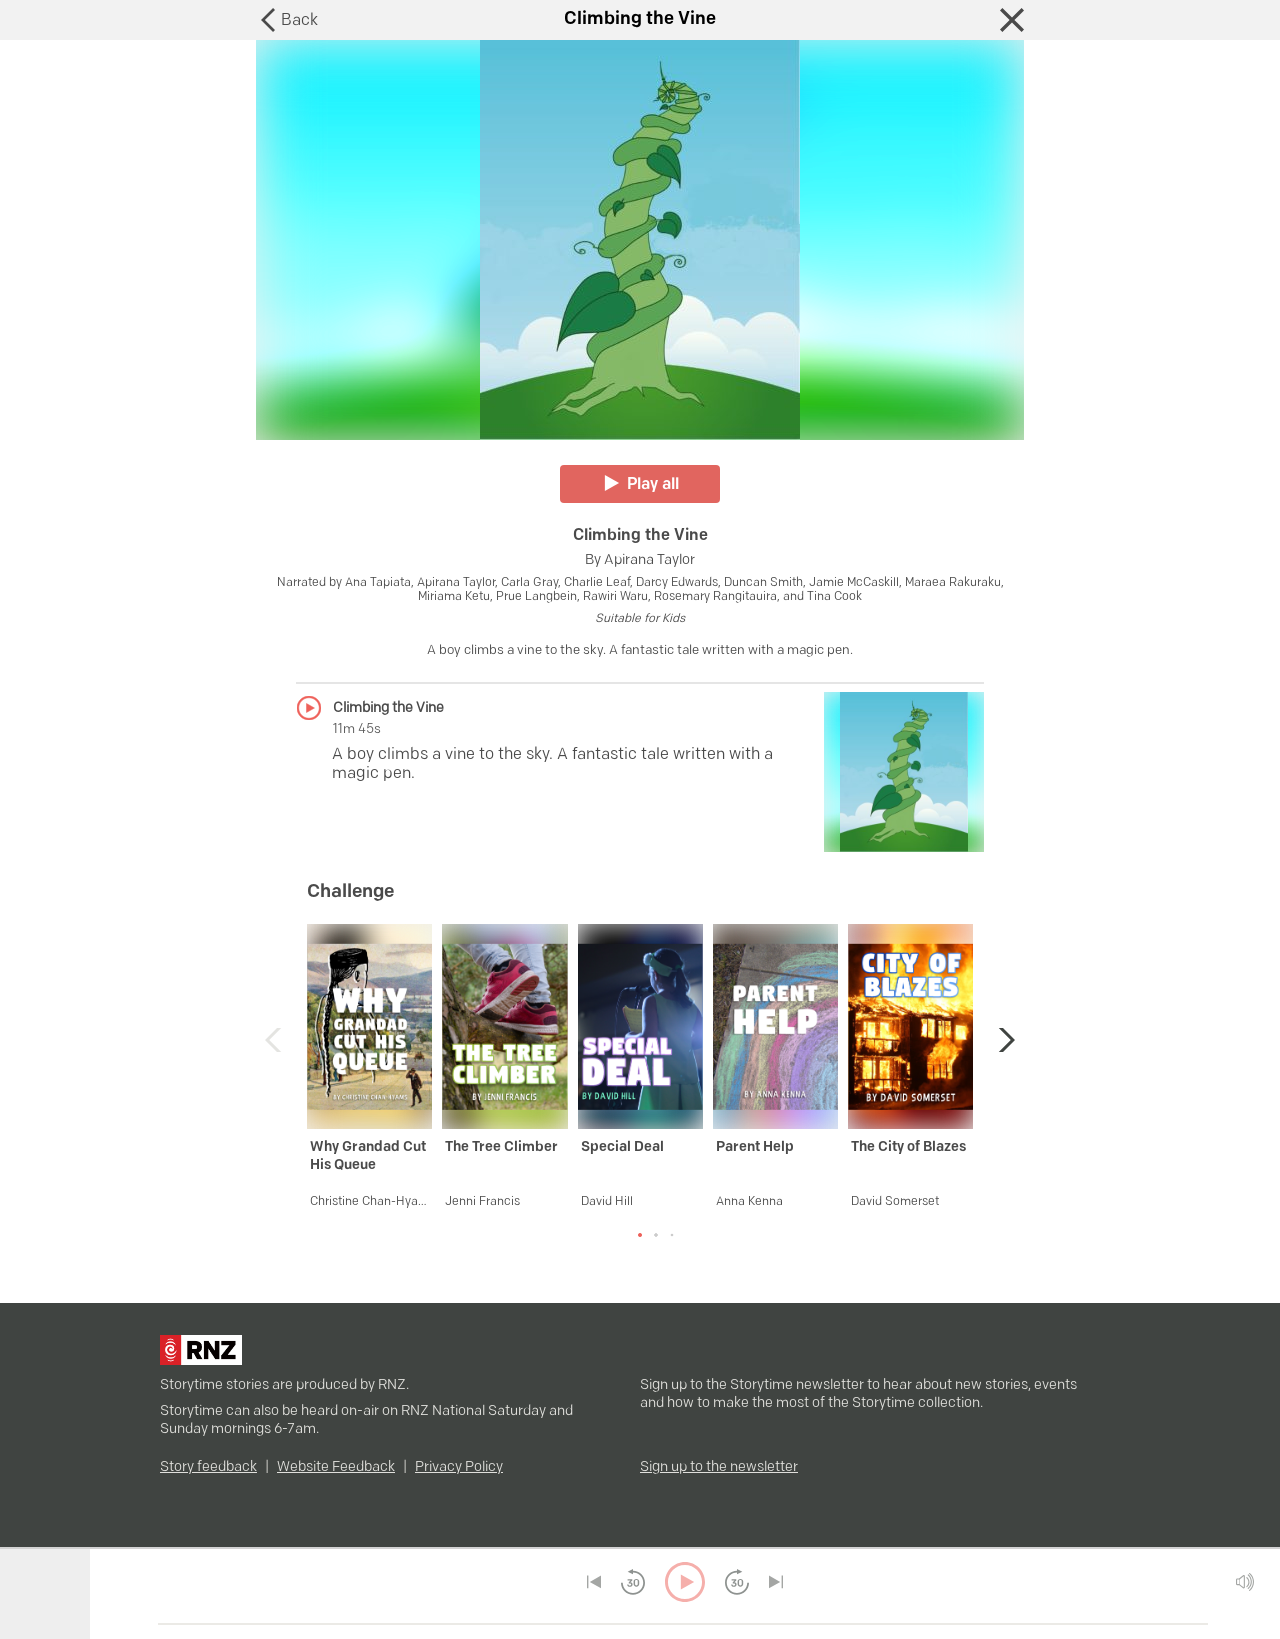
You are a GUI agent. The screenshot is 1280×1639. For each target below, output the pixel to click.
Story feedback (208, 1467)
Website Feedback (336, 1467)
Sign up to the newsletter (719, 1467)
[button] (1001, 1040)
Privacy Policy (459, 1467)
